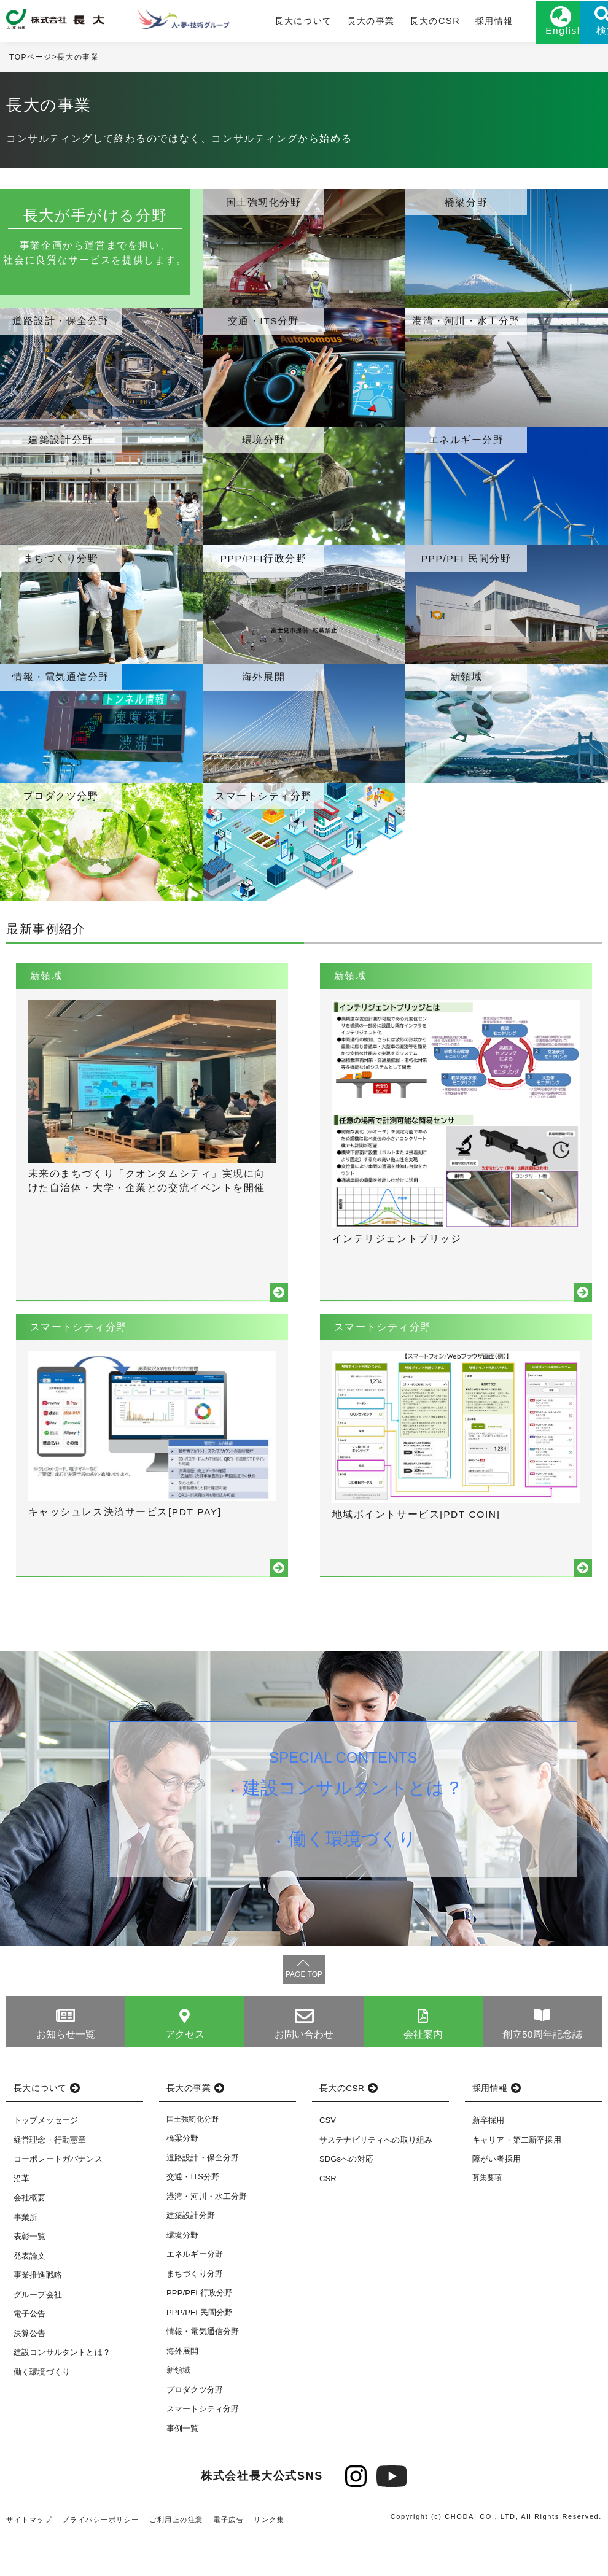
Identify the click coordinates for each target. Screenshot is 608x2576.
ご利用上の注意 (177, 2558)
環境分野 (182, 2273)
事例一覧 (182, 2467)
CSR (328, 2216)
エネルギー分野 (194, 2292)
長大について (262, 23)
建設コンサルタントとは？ (354, 1828)
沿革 (21, 2216)
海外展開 (182, 2389)
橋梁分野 (182, 2176)
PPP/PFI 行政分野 (199, 2331)
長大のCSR (388, 23)
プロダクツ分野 (194, 2428)
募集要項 (487, 2215)
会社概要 (30, 2236)
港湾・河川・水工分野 (206, 2235)
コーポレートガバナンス (58, 2197)
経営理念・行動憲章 (50, 2177)
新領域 (178, 2408)
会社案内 (423, 2072)
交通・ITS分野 (193, 2215)
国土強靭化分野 (192, 2158)
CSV (327, 2158)
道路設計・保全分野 (202, 2196)
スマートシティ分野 (202, 2447)
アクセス (185, 2072)
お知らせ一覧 (66, 2072)
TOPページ (30, 60)
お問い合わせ (304, 2072)
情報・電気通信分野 (202, 2370)
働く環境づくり (354, 1882)
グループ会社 (38, 2332)
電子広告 (229, 2558)
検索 (577, 35)
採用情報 (445, 23)
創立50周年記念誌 (542, 2072)
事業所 (25, 2255)
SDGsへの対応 (346, 2197)
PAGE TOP (304, 2012)
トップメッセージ (46, 2158)
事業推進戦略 (38, 2313)
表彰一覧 (30, 2274)
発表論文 (30, 2294)
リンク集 (269, 2558)
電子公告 (30, 2352)
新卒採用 (488, 2158)
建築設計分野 (190, 2254)
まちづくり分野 (194, 2312)
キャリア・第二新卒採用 (516, 2177)
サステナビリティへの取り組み (375, 2177)
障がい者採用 (496, 2197)
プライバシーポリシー (101, 2558)
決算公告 (30, 2371)
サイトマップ (29, 2558)
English (516, 35)
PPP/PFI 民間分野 (199, 2351)
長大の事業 (327, 23)
